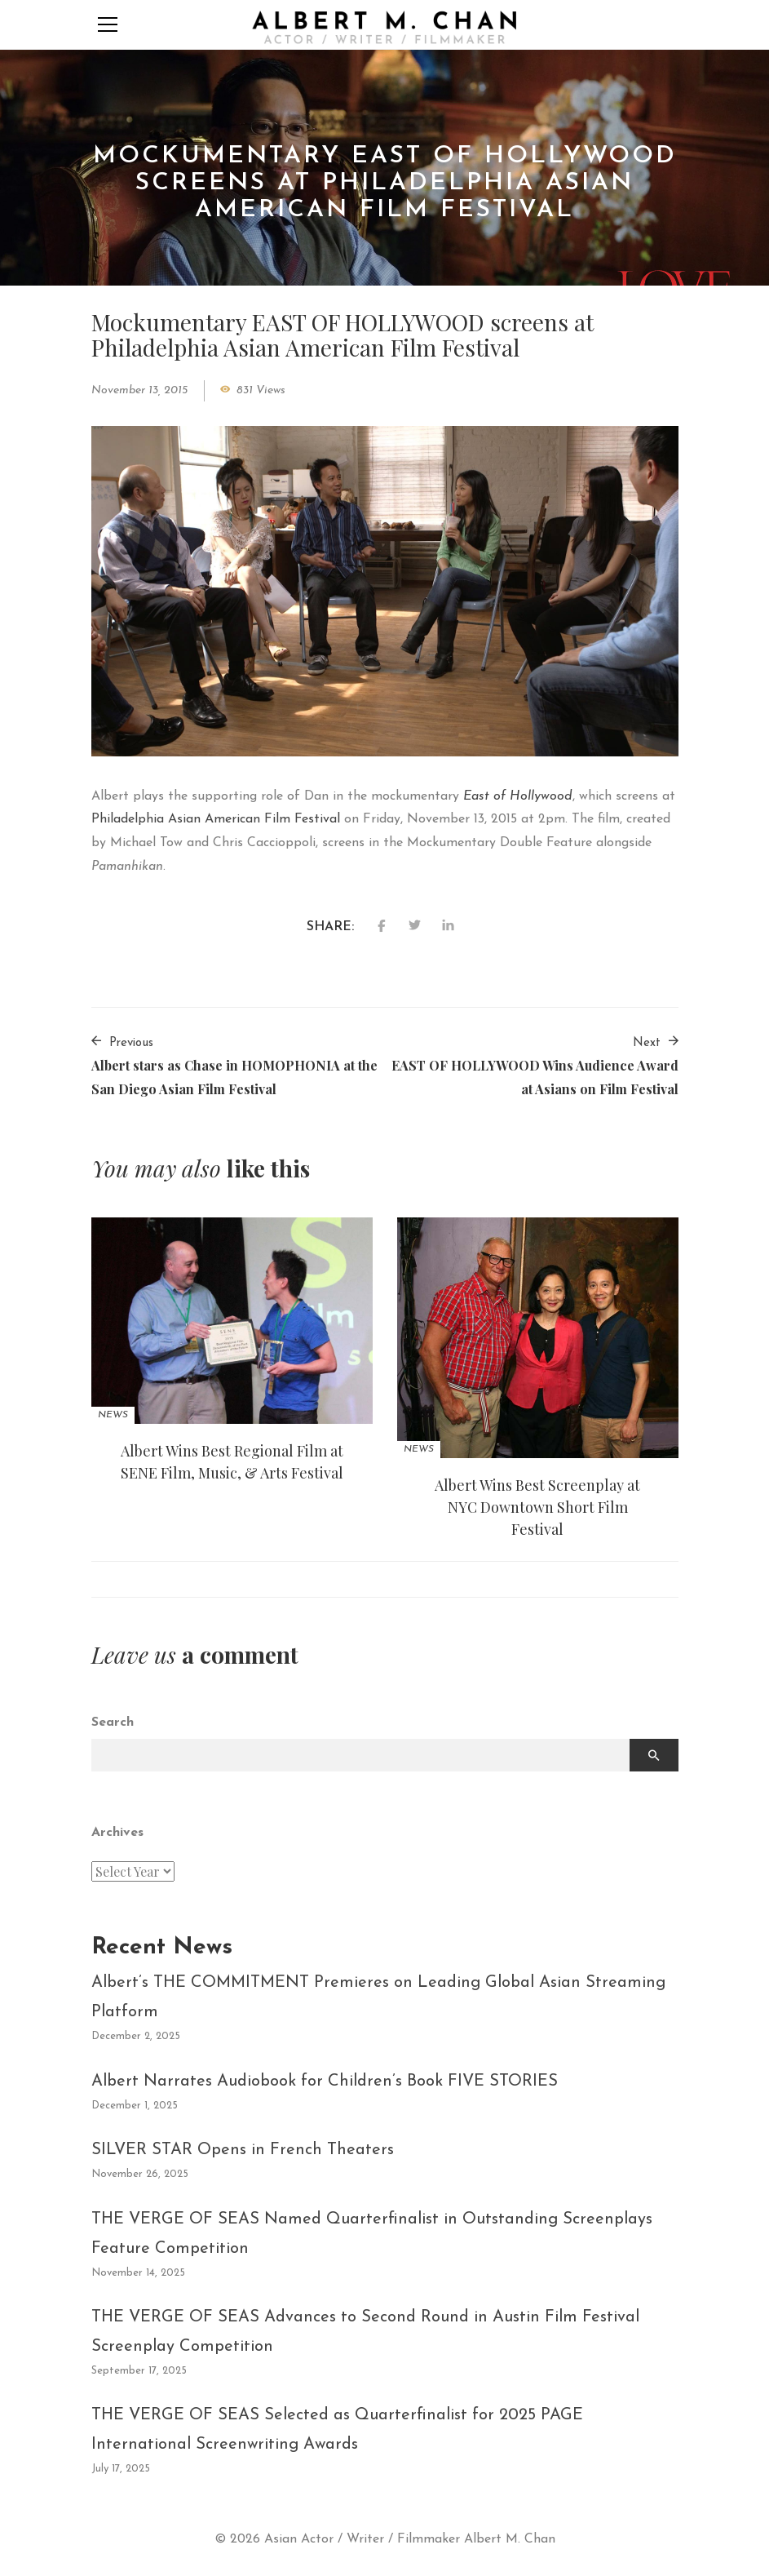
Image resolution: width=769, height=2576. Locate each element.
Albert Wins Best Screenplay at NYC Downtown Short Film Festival (537, 1507)
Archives (117, 1832)
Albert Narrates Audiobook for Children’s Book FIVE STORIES (324, 2081)
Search (112, 1722)
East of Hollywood (517, 796)
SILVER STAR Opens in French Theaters (242, 2150)
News (113, 1415)
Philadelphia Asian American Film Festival (215, 819)
